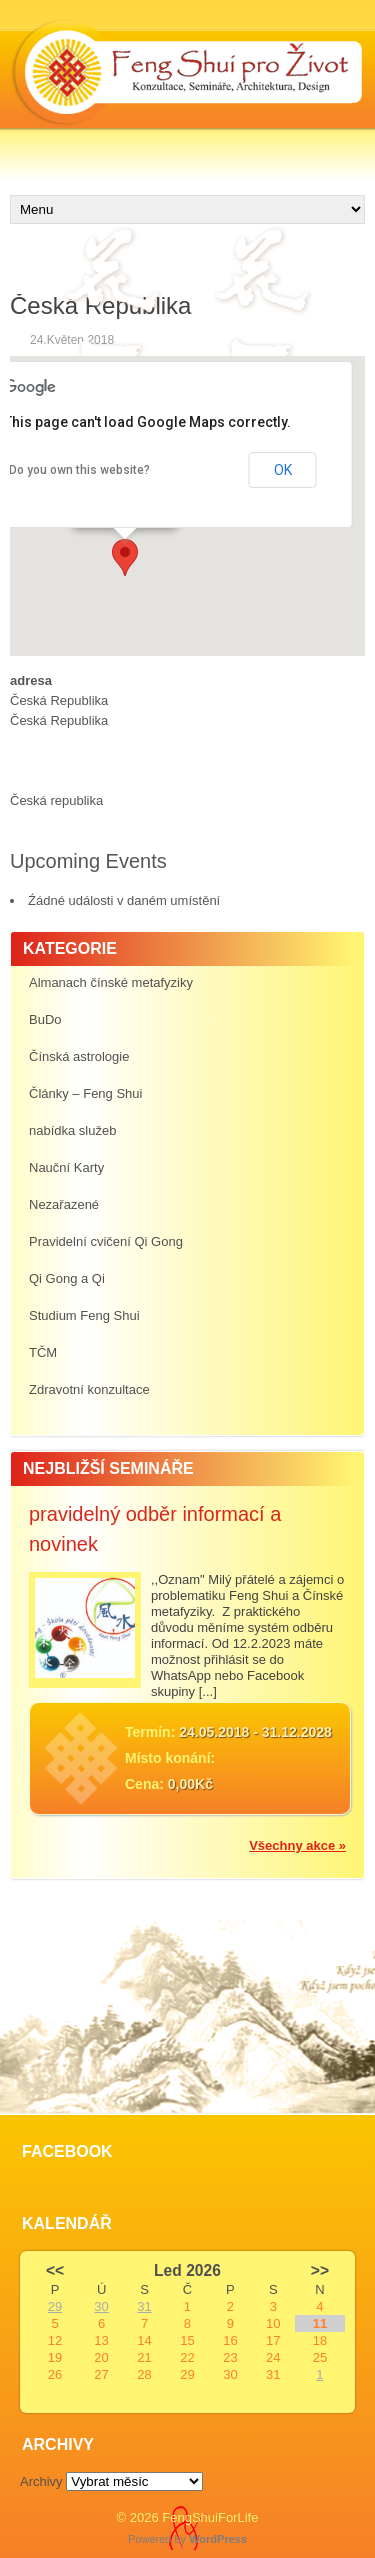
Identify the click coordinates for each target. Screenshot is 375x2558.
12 (55, 2340)
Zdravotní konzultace (89, 1389)
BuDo (45, 1019)
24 (273, 2357)
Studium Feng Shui (84, 1315)
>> (320, 2270)
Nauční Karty (66, 1167)
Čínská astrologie (79, 1056)
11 (320, 2323)
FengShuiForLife (210, 2517)
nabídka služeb (72, 1130)
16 (230, 2340)
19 (55, 2357)
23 (230, 2357)
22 (187, 2357)
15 (187, 2340)
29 (55, 2306)
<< (55, 2270)
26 (55, 2374)
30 (101, 2306)
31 (144, 2306)
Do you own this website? (79, 470)
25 (320, 2357)
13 (101, 2340)
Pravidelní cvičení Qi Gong (106, 1241)
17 (273, 2340)
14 (144, 2340)
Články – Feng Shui (85, 1093)
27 (101, 2374)
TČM (43, 1352)
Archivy (41, 2481)
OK (283, 470)
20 (101, 2357)
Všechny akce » (297, 1845)
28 (144, 2374)
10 (273, 2323)
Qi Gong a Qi (67, 1278)
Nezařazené (64, 1204)
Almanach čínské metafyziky (111, 982)
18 (320, 2340)
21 (144, 2357)
